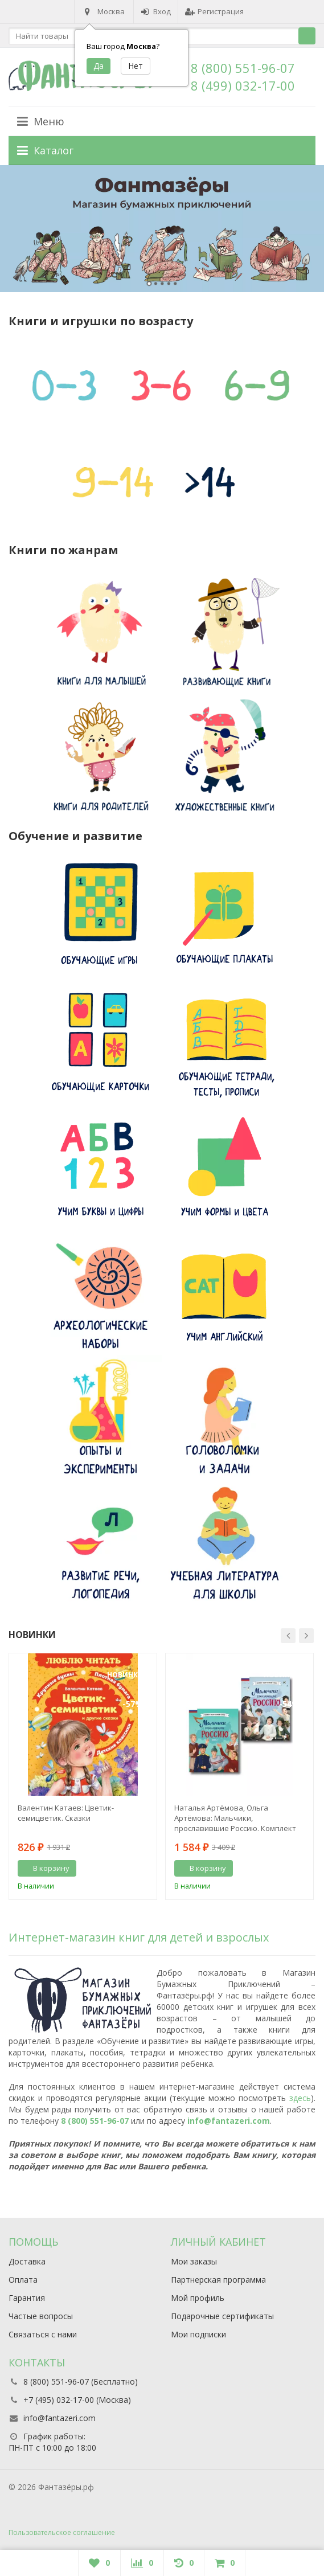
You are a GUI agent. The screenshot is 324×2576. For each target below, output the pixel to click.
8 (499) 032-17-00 (243, 85)
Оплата (23, 2279)
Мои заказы (194, 2261)
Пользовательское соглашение (62, 2532)
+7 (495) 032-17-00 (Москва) (77, 2399)
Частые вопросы (41, 2316)
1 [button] (148, 283)
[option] (162, 228)
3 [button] (162, 283)
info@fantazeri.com (228, 2120)
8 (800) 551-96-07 (243, 67)
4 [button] (168, 283)
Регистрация (214, 11)
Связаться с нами (43, 2334)
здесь (300, 2097)
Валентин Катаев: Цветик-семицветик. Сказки (66, 1813)
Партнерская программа (218, 2279)
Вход (156, 11)
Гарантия (27, 2297)
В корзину (44, 1868)
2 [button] (155, 283)
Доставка (27, 2261)
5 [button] (175, 283)
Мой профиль (197, 2297)
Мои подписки (198, 2334)
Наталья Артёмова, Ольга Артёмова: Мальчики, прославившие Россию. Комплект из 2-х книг (235, 1818)
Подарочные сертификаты (222, 2316)
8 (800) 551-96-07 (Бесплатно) (80, 2381)
